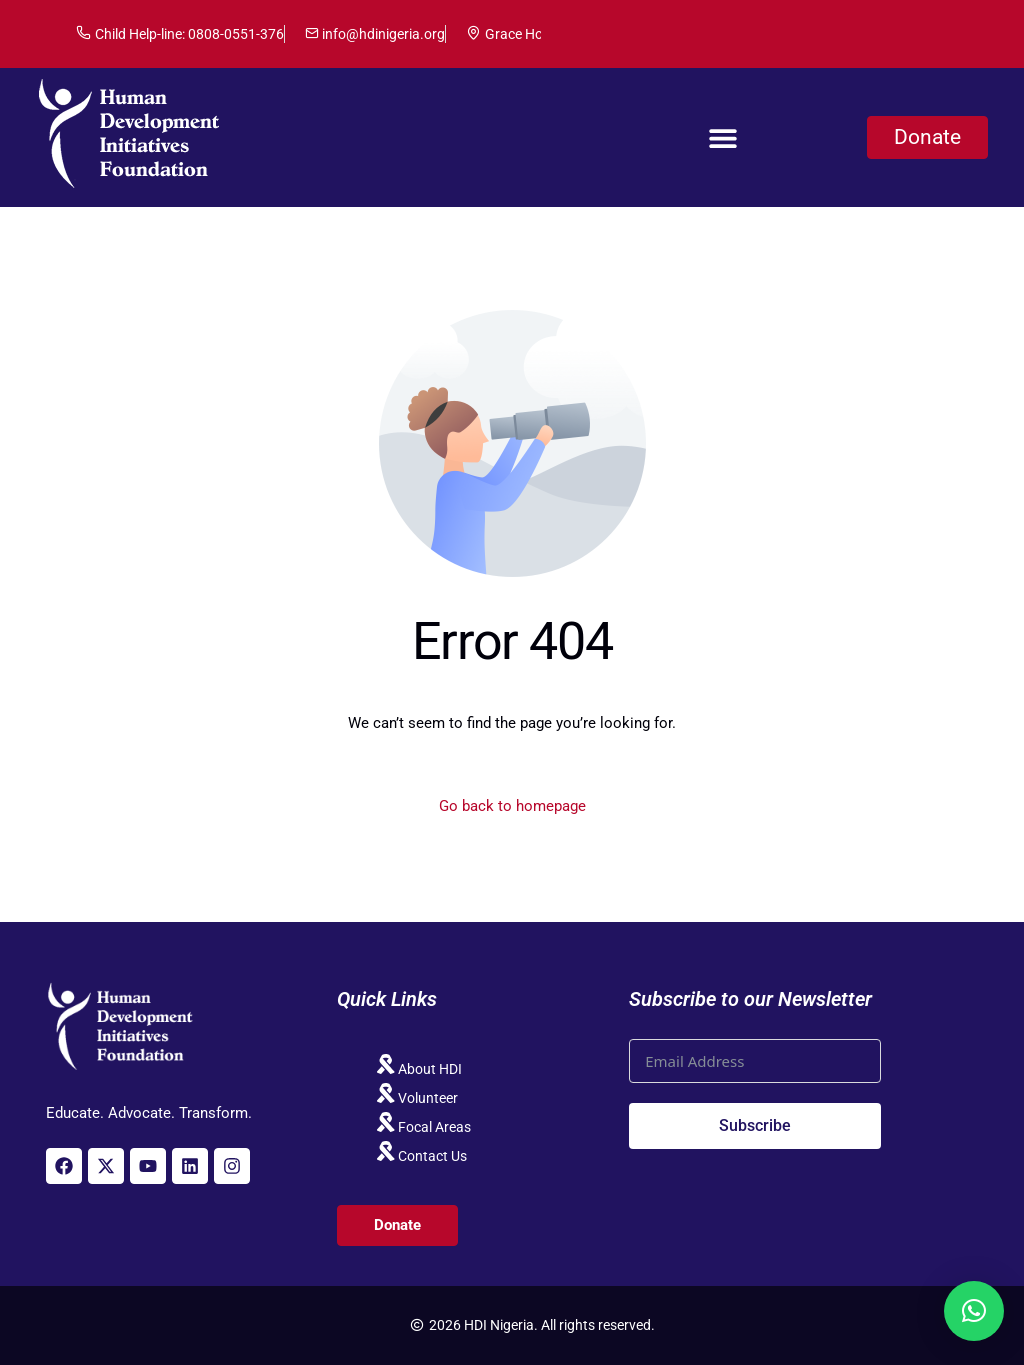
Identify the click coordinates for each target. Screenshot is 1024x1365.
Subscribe (755, 1125)
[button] (722, 137)
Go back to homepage (512, 806)
